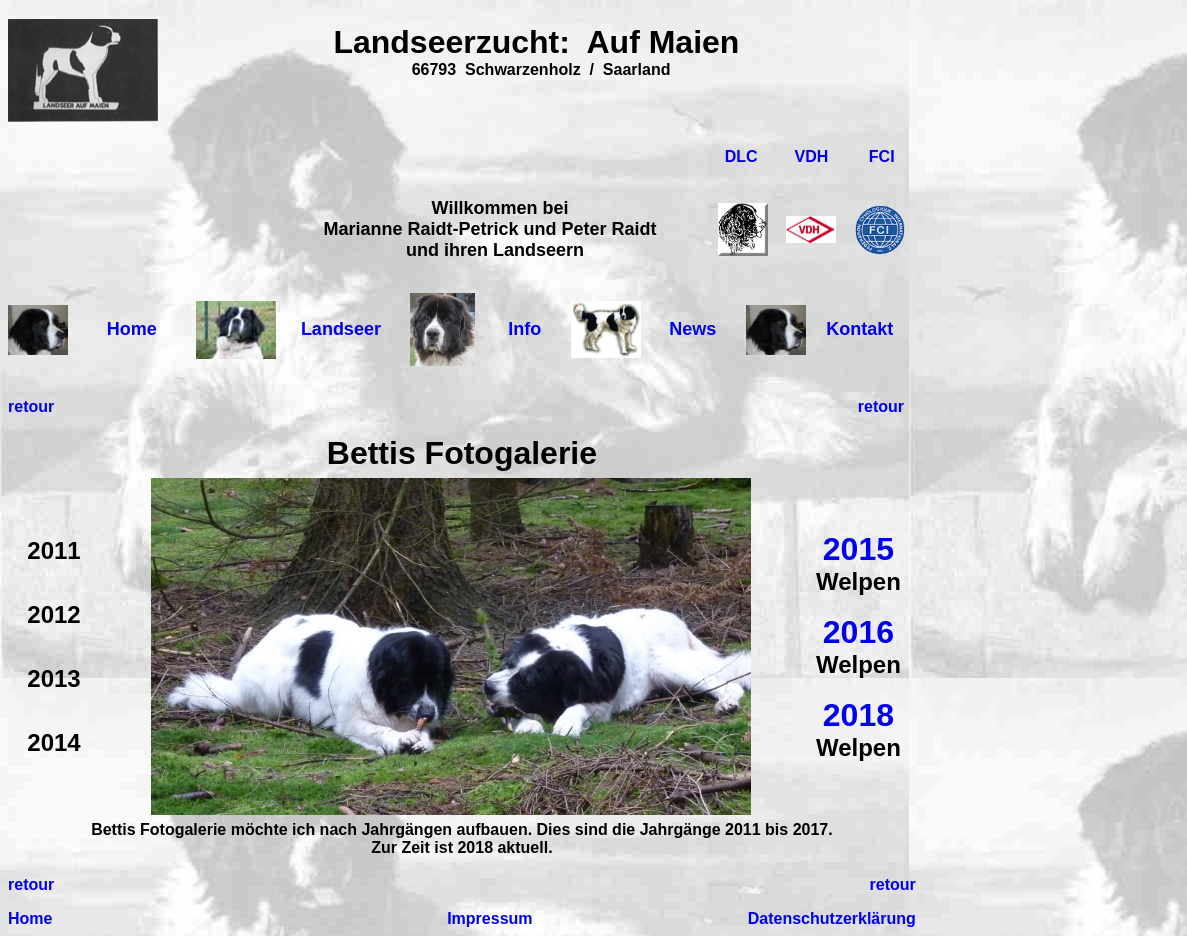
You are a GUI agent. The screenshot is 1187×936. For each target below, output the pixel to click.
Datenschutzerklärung (832, 918)
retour (31, 406)
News (692, 329)
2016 (858, 632)
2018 (858, 715)
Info (524, 329)
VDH (812, 156)
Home (132, 329)
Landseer (341, 329)
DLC (743, 156)
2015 (858, 549)
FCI (882, 156)
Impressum (489, 918)
